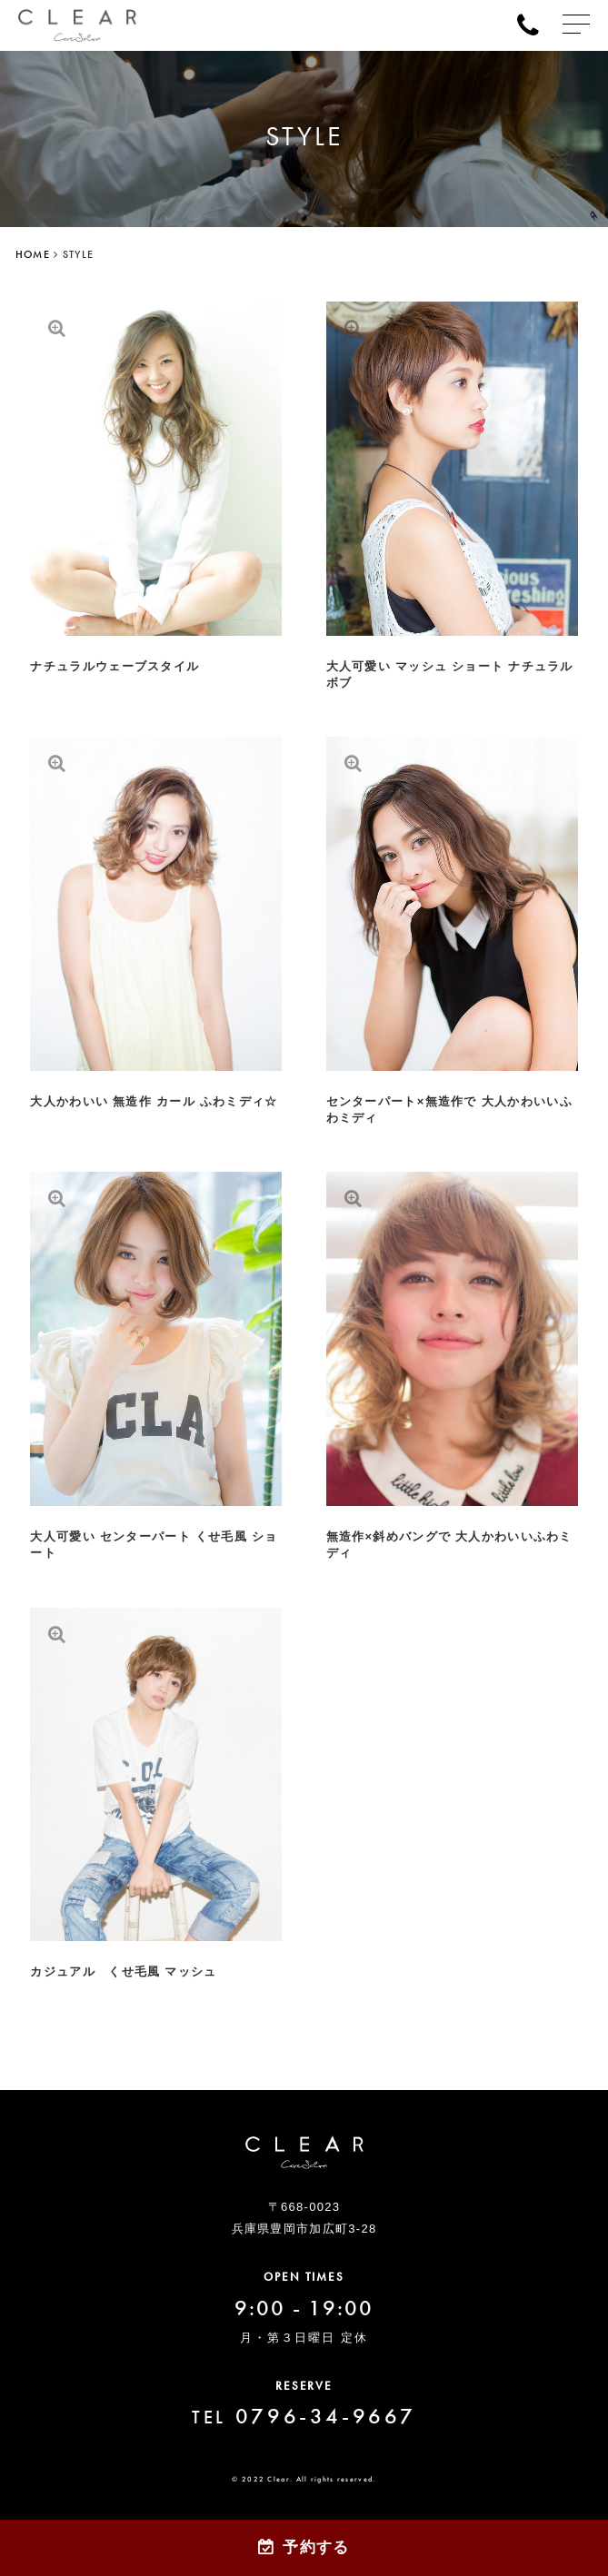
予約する (316, 2547)
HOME (32, 254)
